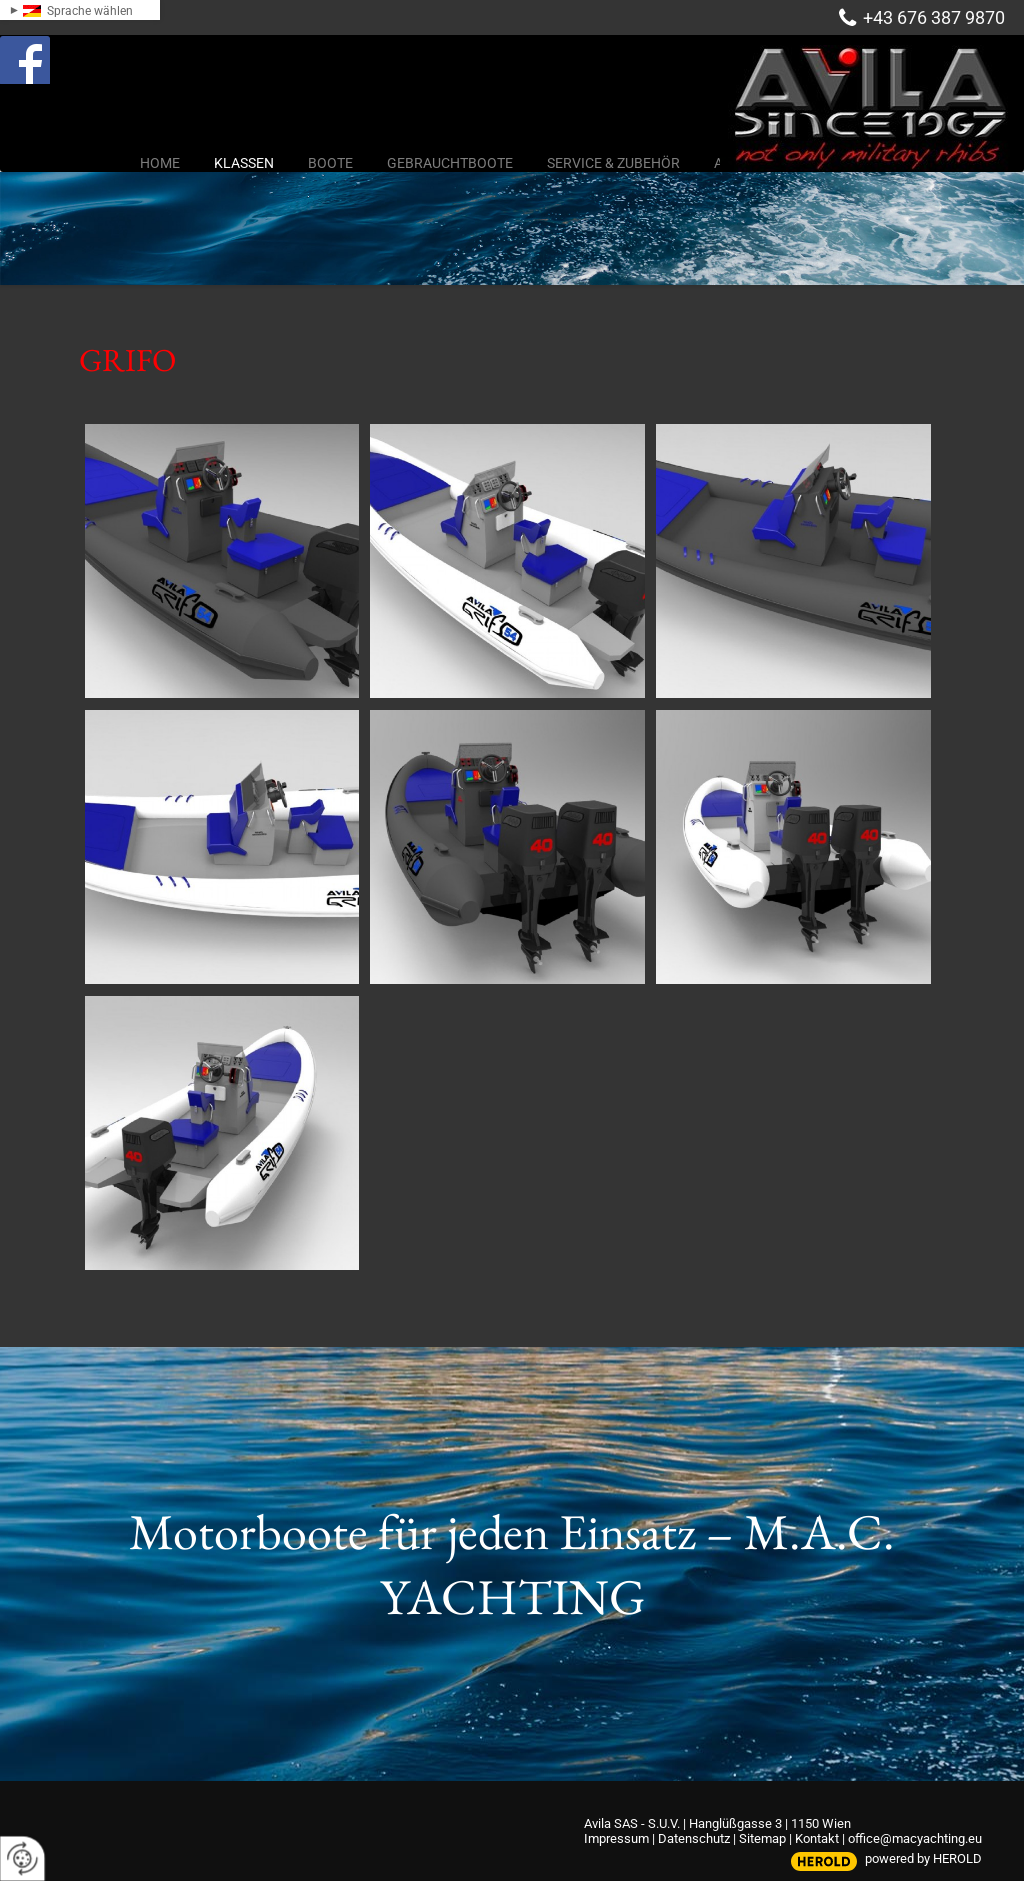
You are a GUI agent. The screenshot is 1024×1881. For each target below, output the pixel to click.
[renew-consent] (22, 1858)
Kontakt (817, 1838)
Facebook (46, 54)
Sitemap (762, 1838)
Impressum (616, 1838)
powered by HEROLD (923, 1858)
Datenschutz (694, 1838)
